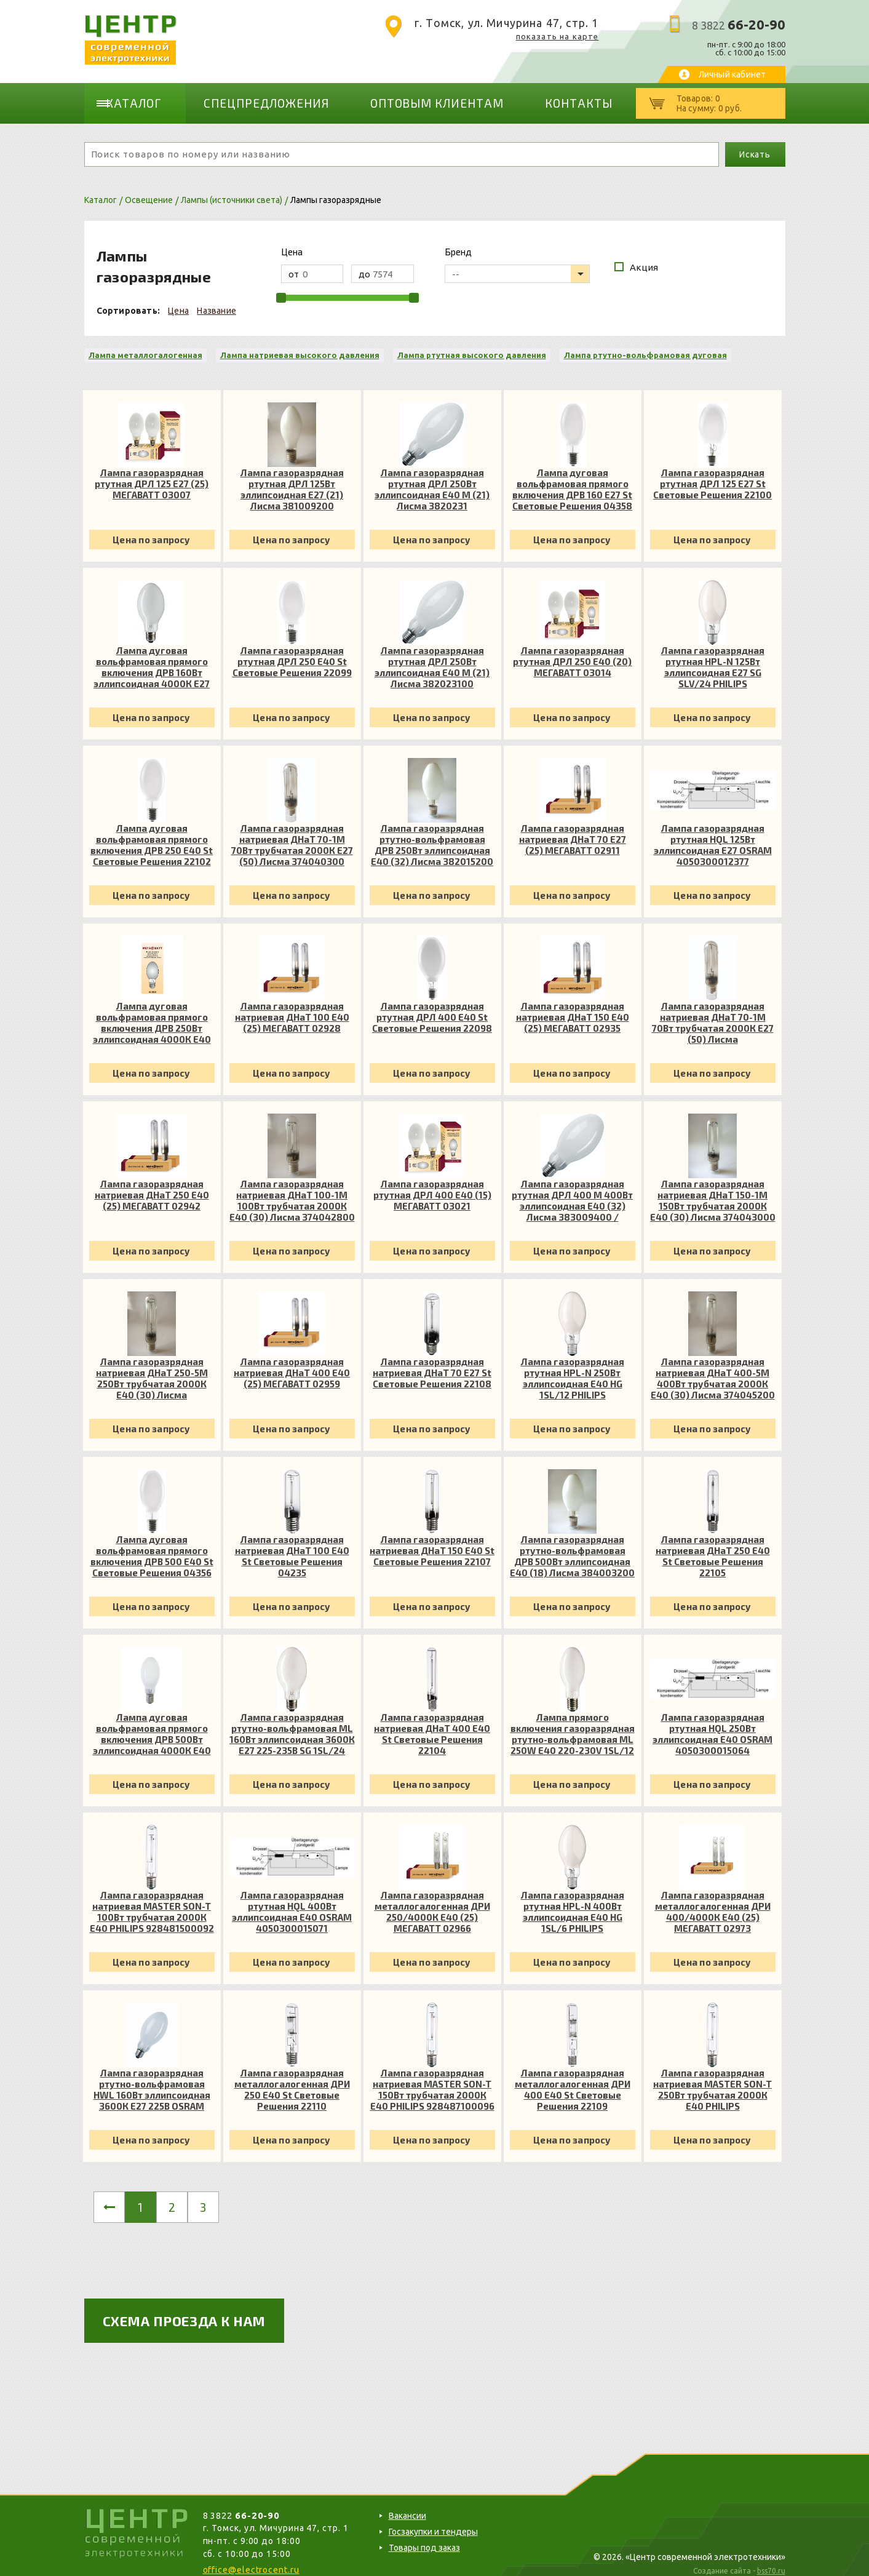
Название (216, 301)
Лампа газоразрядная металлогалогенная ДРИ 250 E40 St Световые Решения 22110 (292, 2079)
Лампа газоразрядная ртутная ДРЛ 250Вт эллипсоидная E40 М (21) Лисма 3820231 (432, 479)
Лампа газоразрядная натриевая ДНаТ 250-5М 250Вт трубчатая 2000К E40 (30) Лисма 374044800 (152, 1368)
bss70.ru (771, 2561)
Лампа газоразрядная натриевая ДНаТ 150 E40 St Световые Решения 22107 (432, 1540)
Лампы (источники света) (231, 190)
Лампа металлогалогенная (145, 345)
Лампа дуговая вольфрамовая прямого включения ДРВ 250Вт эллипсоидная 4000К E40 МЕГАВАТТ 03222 (152, 1013)
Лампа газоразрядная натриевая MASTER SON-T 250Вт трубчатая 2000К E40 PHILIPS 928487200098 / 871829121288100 (712, 2079)
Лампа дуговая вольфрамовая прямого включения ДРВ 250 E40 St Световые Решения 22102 (151, 835)
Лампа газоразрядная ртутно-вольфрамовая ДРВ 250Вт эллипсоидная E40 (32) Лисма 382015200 (432, 835)
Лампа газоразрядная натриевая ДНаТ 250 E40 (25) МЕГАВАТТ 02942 (152, 1185)
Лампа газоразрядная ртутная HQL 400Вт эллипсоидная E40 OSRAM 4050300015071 (292, 1902)
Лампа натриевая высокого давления (299, 345)
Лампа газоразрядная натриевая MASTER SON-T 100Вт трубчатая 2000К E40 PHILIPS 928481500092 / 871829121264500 (152, 1902)
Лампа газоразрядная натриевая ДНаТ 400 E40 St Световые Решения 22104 (432, 1724)
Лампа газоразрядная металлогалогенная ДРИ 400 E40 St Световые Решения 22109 (572, 2079)
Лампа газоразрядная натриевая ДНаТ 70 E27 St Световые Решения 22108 (432, 1362)
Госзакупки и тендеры (433, 2522)
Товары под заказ (424, 2538)
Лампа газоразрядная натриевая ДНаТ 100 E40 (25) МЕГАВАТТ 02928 (292, 1007)
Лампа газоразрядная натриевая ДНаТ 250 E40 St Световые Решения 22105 (713, 1546)
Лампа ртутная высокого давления (471, 345)
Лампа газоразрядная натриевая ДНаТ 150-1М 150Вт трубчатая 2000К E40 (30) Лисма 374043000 (713, 1190)
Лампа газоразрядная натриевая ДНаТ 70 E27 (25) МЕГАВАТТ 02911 (572, 829)
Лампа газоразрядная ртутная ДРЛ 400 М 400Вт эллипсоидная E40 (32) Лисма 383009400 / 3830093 (572, 1190)
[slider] (281, 288)
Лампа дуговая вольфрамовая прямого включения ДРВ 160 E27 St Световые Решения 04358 (572, 479)
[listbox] (517, 264)
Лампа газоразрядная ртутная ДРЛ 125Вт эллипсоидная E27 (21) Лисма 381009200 (292, 479)
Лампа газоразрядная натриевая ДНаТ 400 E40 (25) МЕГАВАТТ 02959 (292, 1362)
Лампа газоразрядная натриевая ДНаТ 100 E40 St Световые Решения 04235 (292, 1546)
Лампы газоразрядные (335, 190)
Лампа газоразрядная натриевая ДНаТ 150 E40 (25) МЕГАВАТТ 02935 (572, 1007)
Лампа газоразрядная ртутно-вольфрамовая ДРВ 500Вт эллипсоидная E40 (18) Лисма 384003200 (572, 1546)
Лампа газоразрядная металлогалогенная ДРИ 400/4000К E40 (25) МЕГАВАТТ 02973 (713, 1902)
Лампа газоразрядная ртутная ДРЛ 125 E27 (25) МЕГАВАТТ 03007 (151, 473)
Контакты (501, 98)
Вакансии (407, 2506)
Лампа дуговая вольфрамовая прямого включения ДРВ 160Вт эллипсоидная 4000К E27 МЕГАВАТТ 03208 (151, 657)
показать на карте (557, 36)
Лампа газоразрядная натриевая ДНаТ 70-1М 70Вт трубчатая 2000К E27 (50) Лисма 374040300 (292, 835)
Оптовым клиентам (388, 98)
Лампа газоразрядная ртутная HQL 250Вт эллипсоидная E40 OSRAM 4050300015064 (712, 1724)
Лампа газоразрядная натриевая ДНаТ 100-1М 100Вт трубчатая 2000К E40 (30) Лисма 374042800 (292, 1190)
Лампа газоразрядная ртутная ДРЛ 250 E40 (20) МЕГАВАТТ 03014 (572, 651)
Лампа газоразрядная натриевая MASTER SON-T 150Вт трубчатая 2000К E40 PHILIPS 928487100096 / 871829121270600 (432, 2079)
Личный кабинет (732, 74)
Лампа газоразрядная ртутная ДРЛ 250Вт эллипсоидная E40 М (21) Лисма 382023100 (432, 657)
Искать (755, 145)
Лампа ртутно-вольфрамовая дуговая (645, 345)
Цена (178, 301)
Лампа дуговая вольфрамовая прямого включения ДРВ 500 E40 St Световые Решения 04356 (151, 1546)
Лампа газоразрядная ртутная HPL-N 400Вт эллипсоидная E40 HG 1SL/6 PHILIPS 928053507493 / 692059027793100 (572, 1902)
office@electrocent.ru (251, 2560)
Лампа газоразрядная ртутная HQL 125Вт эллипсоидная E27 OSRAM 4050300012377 (713, 835)
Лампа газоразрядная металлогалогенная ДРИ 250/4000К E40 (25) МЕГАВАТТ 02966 (432, 1902)
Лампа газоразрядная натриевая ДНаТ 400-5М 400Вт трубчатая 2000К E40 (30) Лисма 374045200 (713, 1368)
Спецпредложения (253, 98)
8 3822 (738, 25)
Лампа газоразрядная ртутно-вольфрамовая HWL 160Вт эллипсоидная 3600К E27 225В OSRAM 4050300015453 (151, 2079)
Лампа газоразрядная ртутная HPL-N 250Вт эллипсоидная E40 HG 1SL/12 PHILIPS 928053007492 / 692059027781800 (572, 1368)
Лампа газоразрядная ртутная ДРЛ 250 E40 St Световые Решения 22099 (292, 651)
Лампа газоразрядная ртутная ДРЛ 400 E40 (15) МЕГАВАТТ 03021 (432, 1185)
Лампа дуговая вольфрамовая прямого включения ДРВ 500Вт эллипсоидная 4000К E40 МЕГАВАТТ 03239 (152, 1724)
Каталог (142, 98)
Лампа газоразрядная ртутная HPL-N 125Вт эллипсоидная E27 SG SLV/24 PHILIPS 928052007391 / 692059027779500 (712, 657)
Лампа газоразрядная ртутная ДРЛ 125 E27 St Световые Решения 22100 (712, 473)
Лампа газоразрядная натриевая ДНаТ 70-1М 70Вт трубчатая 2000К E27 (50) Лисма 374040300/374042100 (713, 1013)
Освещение (149, 190)
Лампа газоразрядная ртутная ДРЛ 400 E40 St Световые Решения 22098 (432, 1007)
